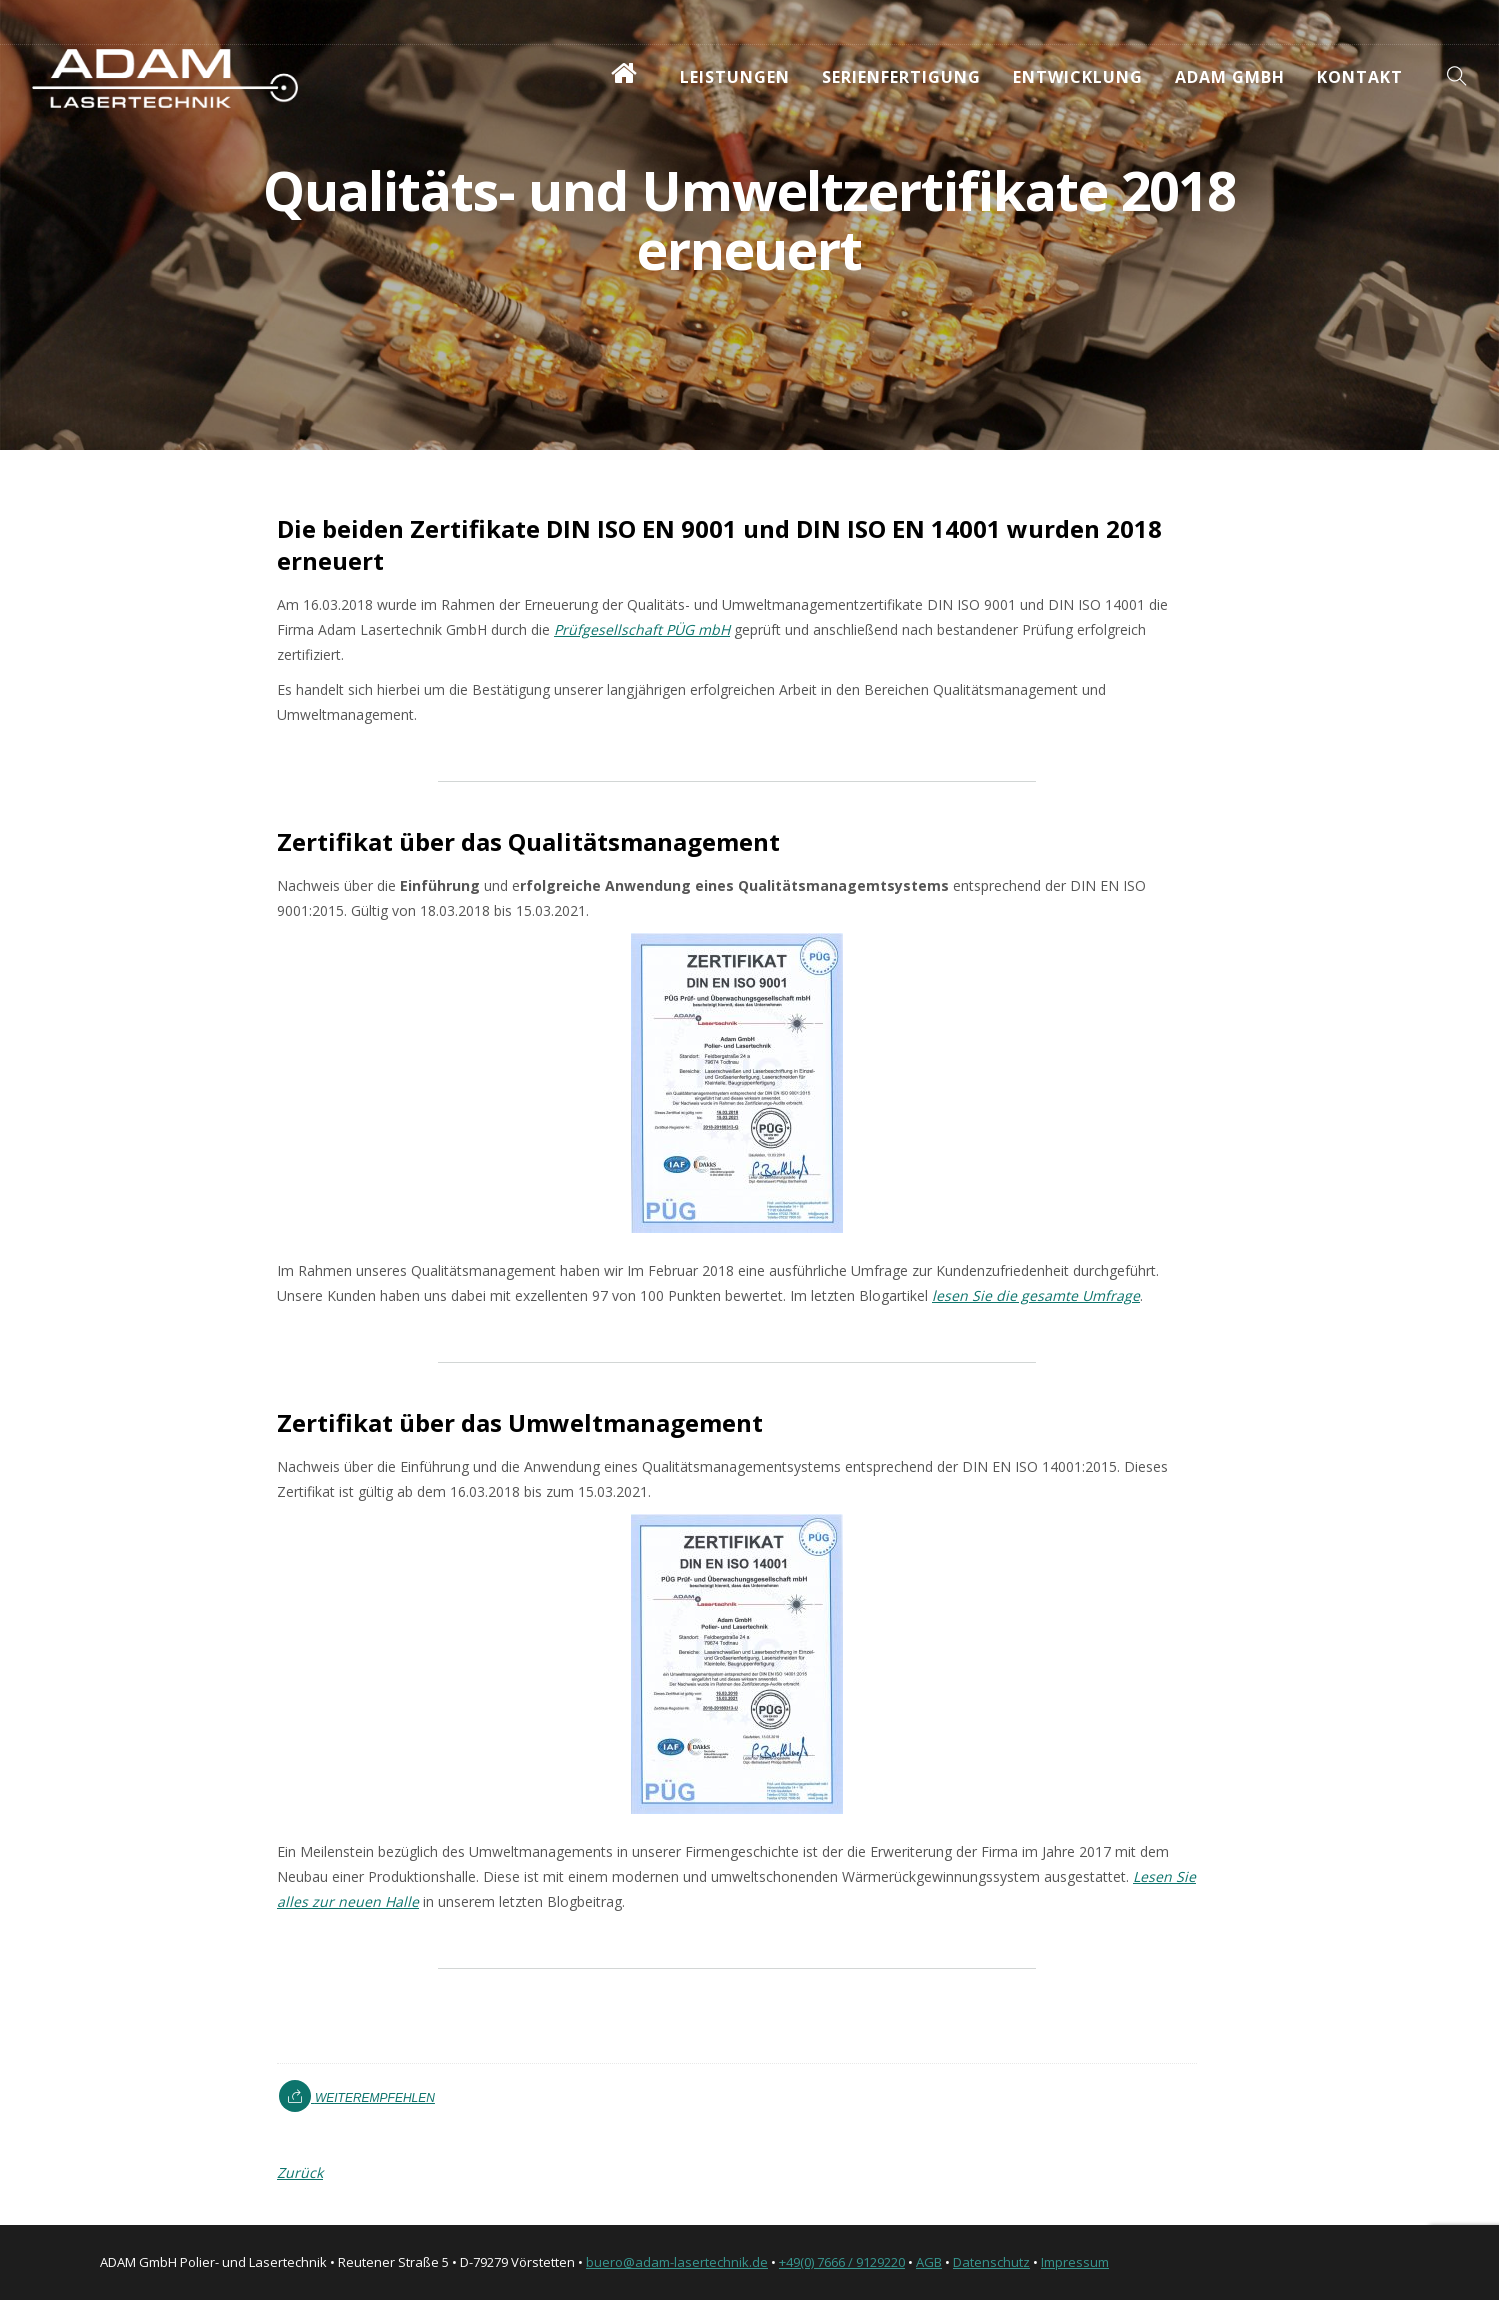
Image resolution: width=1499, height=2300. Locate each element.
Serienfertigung (901, 77)
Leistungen (735, 77)
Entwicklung (1078, 77)
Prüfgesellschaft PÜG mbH (642, 629)
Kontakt (1360, 77)
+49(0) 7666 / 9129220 (842, 2262)
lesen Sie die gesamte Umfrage (1036, 1295)
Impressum (1075, 2262)
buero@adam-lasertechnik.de (677, 2262)
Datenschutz (991, 2262)
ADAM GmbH (1230, 77)
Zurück (300, 2172)
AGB (929, 2262)
